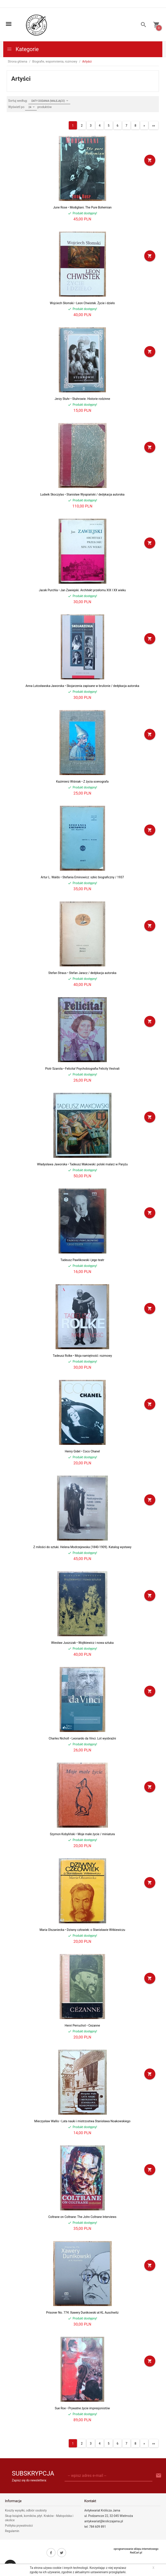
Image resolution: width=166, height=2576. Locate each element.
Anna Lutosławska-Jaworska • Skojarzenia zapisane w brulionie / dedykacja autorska (82, 685)
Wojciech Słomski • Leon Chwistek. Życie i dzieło (82, 302)
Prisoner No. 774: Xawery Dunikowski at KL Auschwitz (82, 2312)
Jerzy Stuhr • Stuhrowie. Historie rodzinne (82, 398)
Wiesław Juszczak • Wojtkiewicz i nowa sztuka (82, 1642)
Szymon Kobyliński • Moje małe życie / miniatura (82, 1833)
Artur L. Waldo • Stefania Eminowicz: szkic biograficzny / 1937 (82, 877)
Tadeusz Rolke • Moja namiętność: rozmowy (82, 1355)
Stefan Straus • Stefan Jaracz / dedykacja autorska (82, 972)
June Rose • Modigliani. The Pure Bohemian (82, 207)
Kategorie (23, 49)
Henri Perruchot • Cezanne (82, 2025)
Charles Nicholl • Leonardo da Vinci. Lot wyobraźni (82, 1738)
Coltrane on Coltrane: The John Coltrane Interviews (82, 2216)
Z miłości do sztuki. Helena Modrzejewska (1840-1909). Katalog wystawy (82, 1546)
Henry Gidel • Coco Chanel (82, 1451)
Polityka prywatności (19, 2525)
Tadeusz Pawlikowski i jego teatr (82, 1259)
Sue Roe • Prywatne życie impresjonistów (82, 2408)
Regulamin (12, 2530)
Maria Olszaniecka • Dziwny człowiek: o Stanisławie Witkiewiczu (82, 1929)
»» (153, 125)
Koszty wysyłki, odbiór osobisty (26, 2509)
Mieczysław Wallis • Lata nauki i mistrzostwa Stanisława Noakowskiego (82, 2120)
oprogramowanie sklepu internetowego (135, 2548)
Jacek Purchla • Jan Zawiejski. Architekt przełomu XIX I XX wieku (82, 589)
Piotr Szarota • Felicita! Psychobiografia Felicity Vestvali (82, 1068)
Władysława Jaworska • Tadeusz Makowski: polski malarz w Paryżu (82, 1164)
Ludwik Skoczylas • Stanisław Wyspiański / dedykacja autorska (82, 494)
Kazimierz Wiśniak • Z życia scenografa (82, 781)
